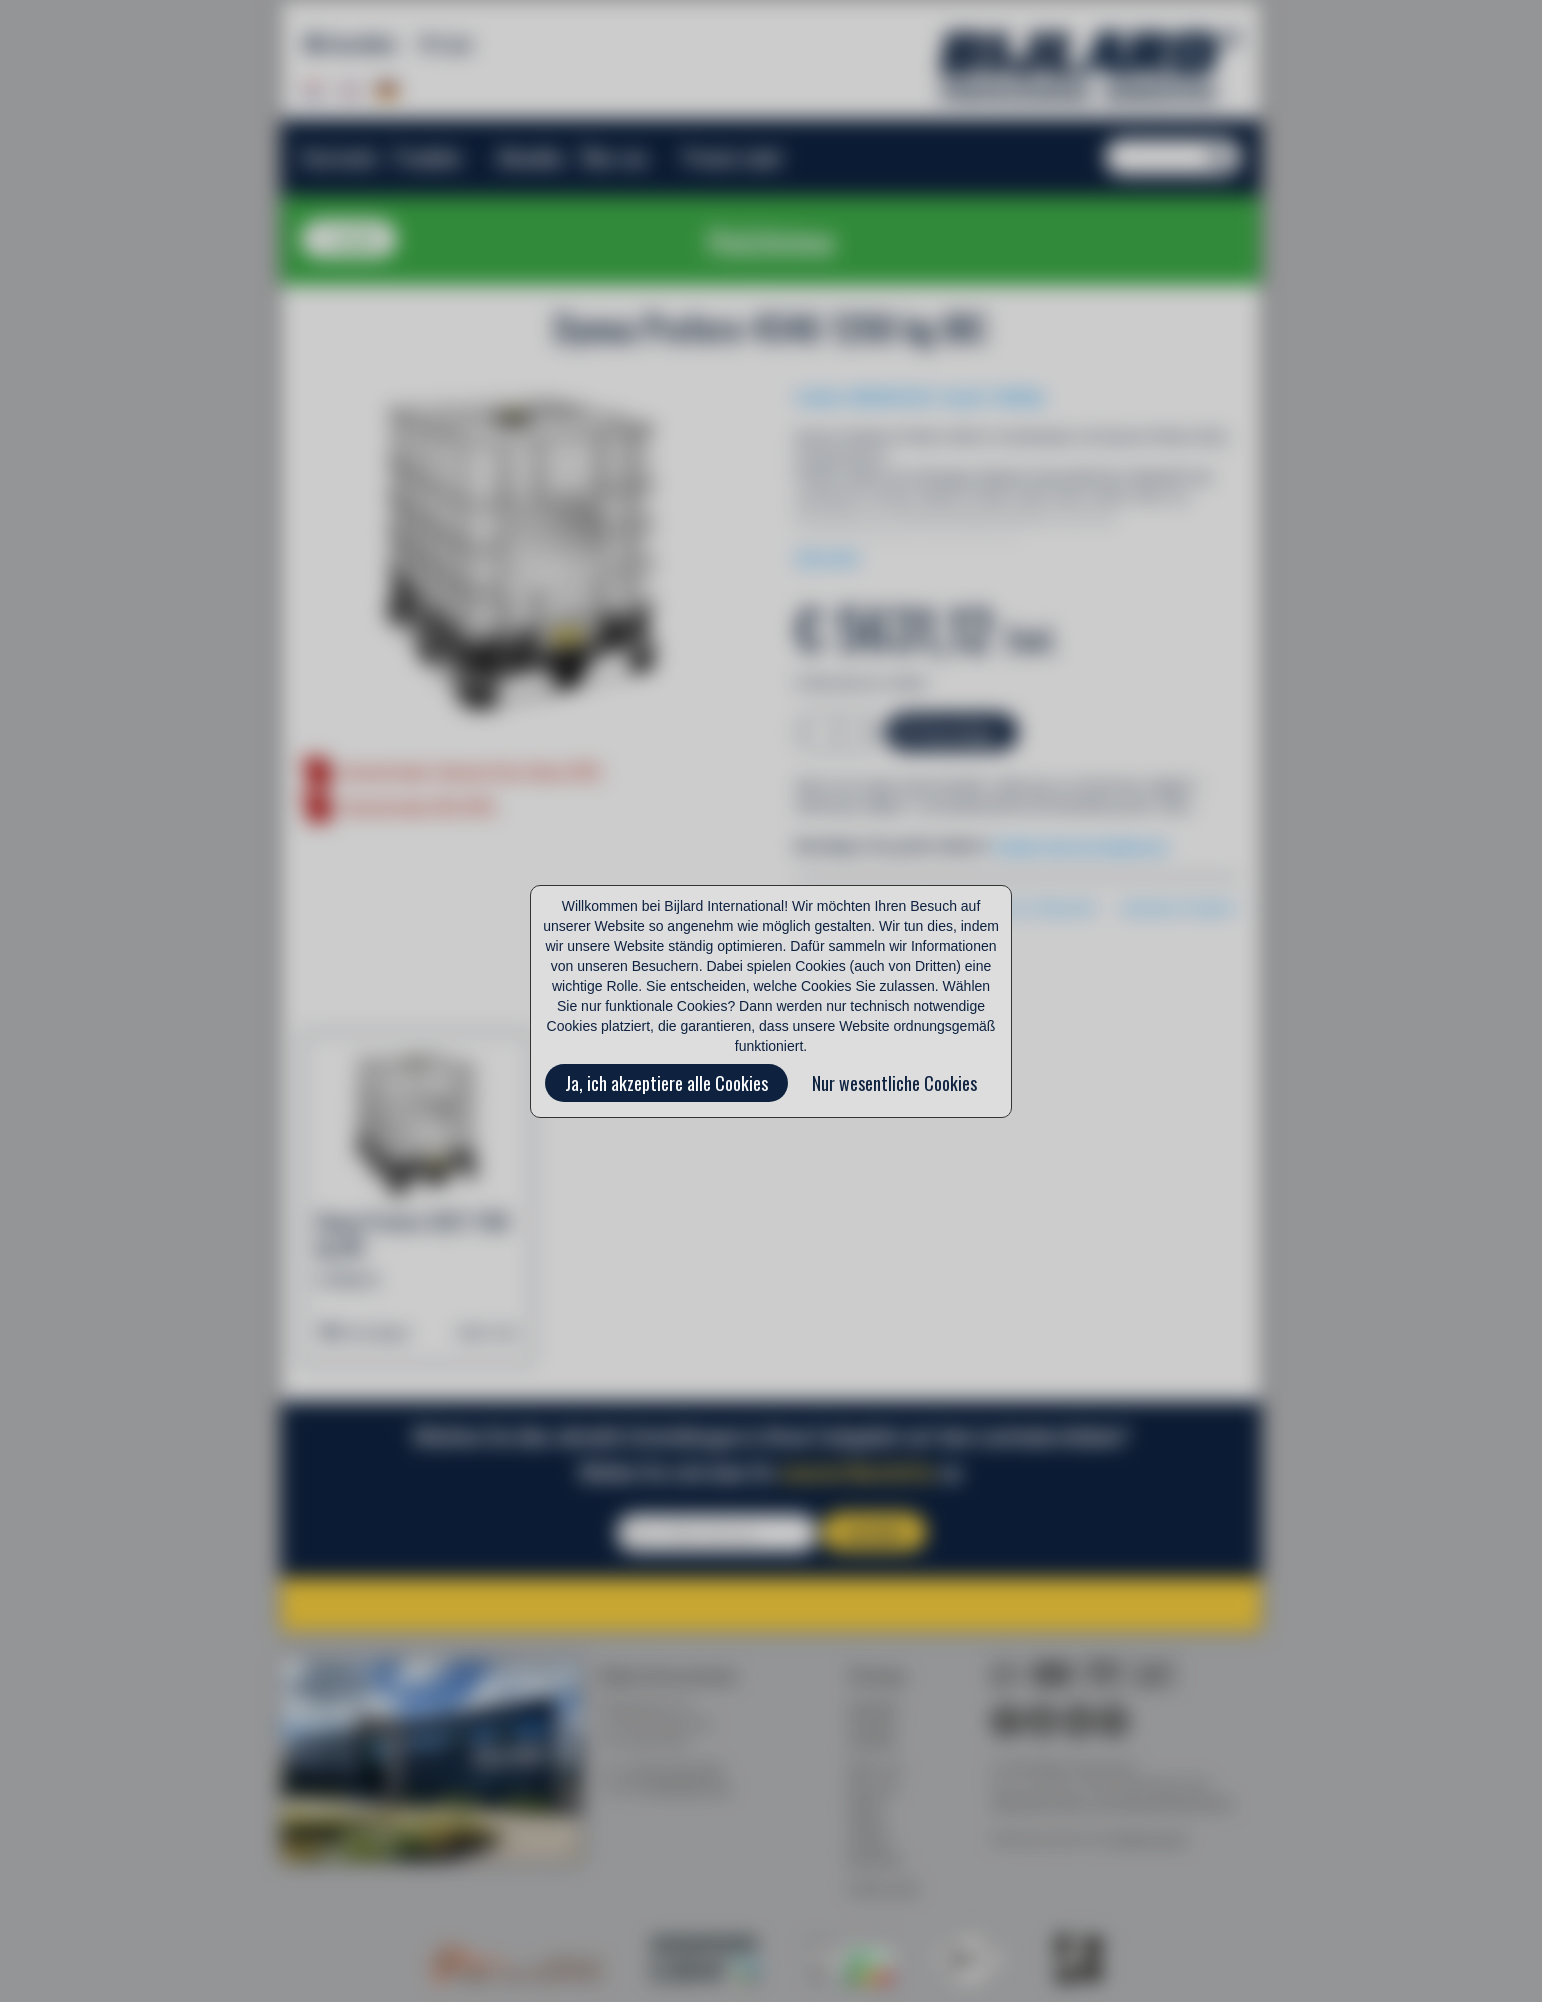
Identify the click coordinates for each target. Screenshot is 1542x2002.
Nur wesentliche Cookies (894, 1083)
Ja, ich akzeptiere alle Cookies (666, 1083)
